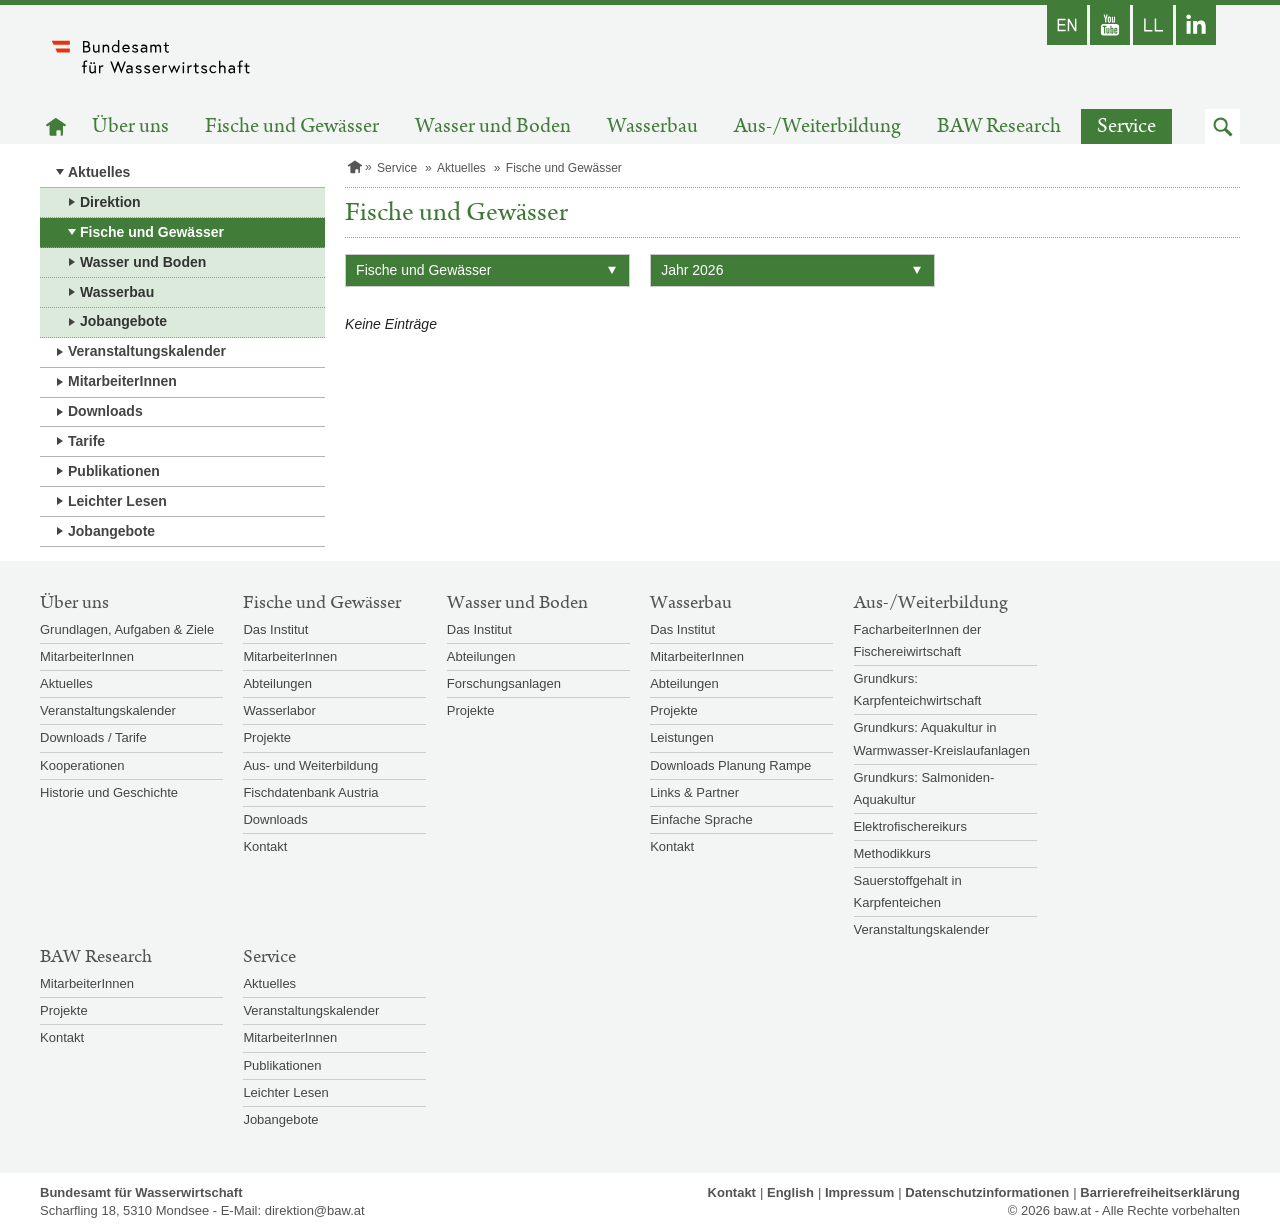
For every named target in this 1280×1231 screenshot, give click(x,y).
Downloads (105, 411)
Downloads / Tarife (93, 737)
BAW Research (999, 126)
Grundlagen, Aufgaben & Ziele (127, 629)
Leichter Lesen (117, 501)
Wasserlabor (279, 710)
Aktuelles (99, 172)
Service (1126, 126)
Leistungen (682, 737)
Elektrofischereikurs (910, 826)
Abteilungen (277, 683)
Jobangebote (123, 321)
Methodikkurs (892, 853)
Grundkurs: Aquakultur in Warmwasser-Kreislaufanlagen (942, 738)
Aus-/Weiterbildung (817, 126)
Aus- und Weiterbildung (310, 765)
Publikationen (114, 471)
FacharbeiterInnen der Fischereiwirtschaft (918, 640)
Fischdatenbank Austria (310, 792)
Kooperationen (82, 765)
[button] (1222, 126)
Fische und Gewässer (292, 126)
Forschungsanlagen (504, 683)
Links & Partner (694, 792)
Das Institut (275, 629)
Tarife (86, 441)
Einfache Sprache (701, 819)
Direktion (110, 202)
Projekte (267, 737)
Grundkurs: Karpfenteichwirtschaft (918, 689)
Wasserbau (652, 126)
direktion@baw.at (315, 1210)
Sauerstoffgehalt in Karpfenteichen (908, 891)
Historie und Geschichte (109, 792)
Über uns (130, 126)
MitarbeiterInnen (122, 381)
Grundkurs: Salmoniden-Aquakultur (924, 788)
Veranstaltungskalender (147, 351)
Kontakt (265, 846)
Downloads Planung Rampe (730, 765)
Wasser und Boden (493, 126)
